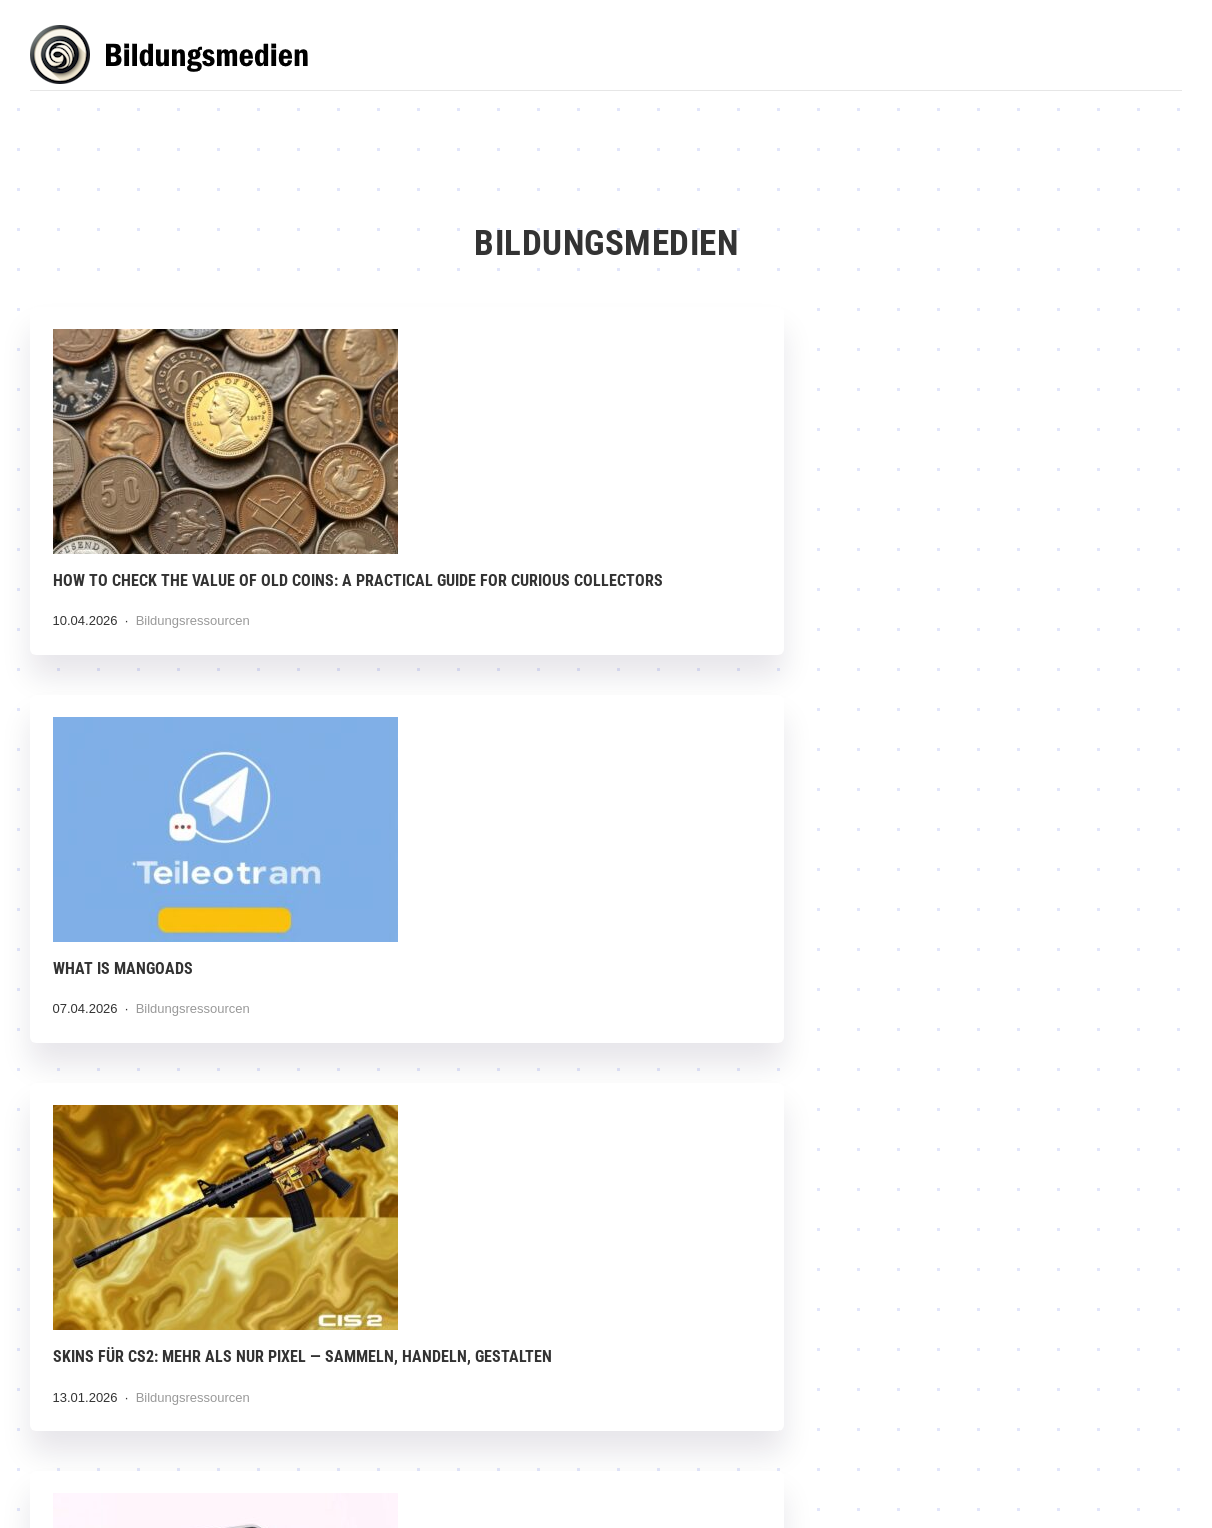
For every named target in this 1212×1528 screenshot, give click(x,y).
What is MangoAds (523, 560)
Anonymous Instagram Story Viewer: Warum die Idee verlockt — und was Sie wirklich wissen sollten (207, 997)
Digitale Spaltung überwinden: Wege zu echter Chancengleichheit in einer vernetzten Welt (605, 1412)
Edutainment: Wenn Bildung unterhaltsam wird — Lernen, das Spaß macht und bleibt (977, 1412)
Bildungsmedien (180, 57)
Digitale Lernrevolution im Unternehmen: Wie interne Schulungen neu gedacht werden (206, 1412)
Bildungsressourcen (195, 645)
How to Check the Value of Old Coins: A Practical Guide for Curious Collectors (209, 582)
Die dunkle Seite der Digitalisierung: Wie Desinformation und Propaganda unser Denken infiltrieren (991, 997)
